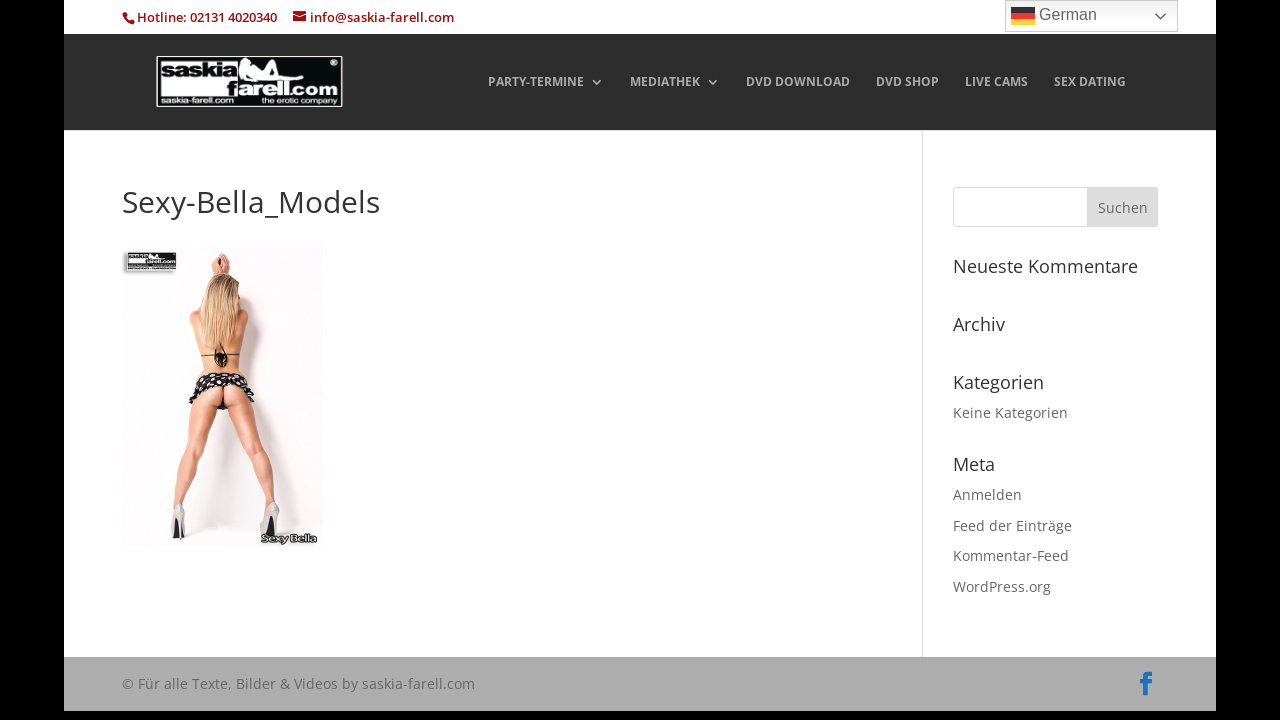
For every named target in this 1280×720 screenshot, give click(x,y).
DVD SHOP (907, 82)
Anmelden (987, 494)
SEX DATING (1090, 82)
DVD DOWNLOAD (798, 82)
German (1054, 16)
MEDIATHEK (665, 82)
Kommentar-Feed (1011, 555)
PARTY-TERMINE (536, 82)
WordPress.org (1002, 586)
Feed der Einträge (1012, 525)
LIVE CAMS (996, 82)
